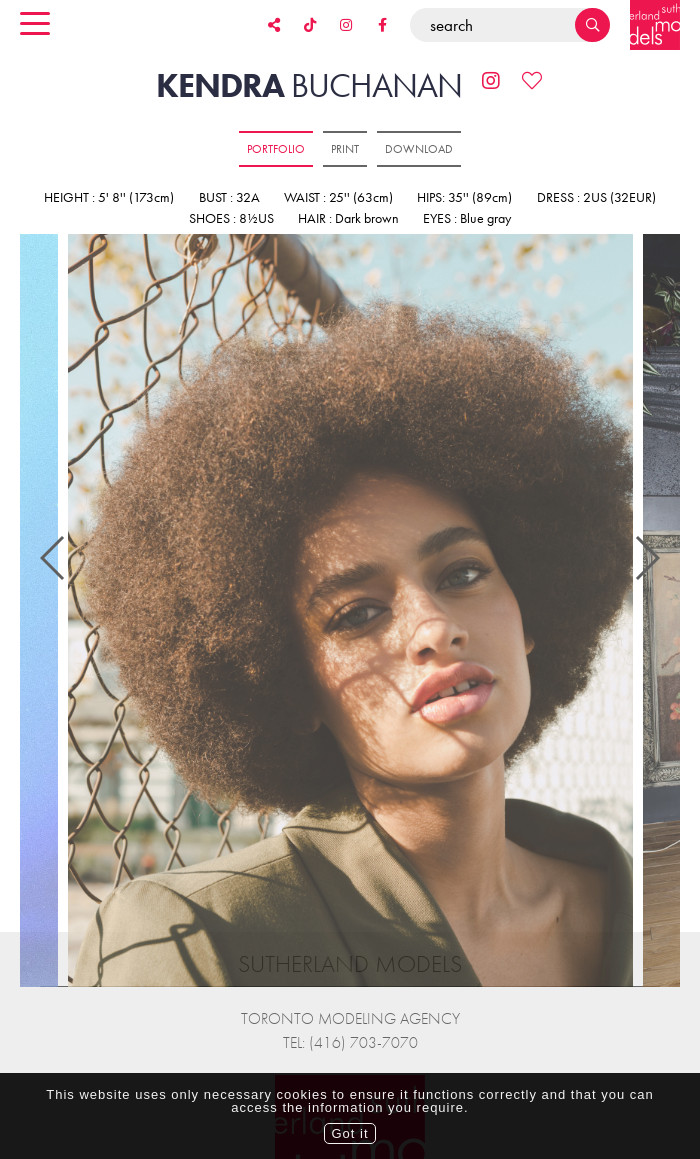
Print (345, 149)
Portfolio (276, 149)
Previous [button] (53, 542)
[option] (350, 612)
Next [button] (646, 542)
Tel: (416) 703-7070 (350, 1011)
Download (419, 149)
